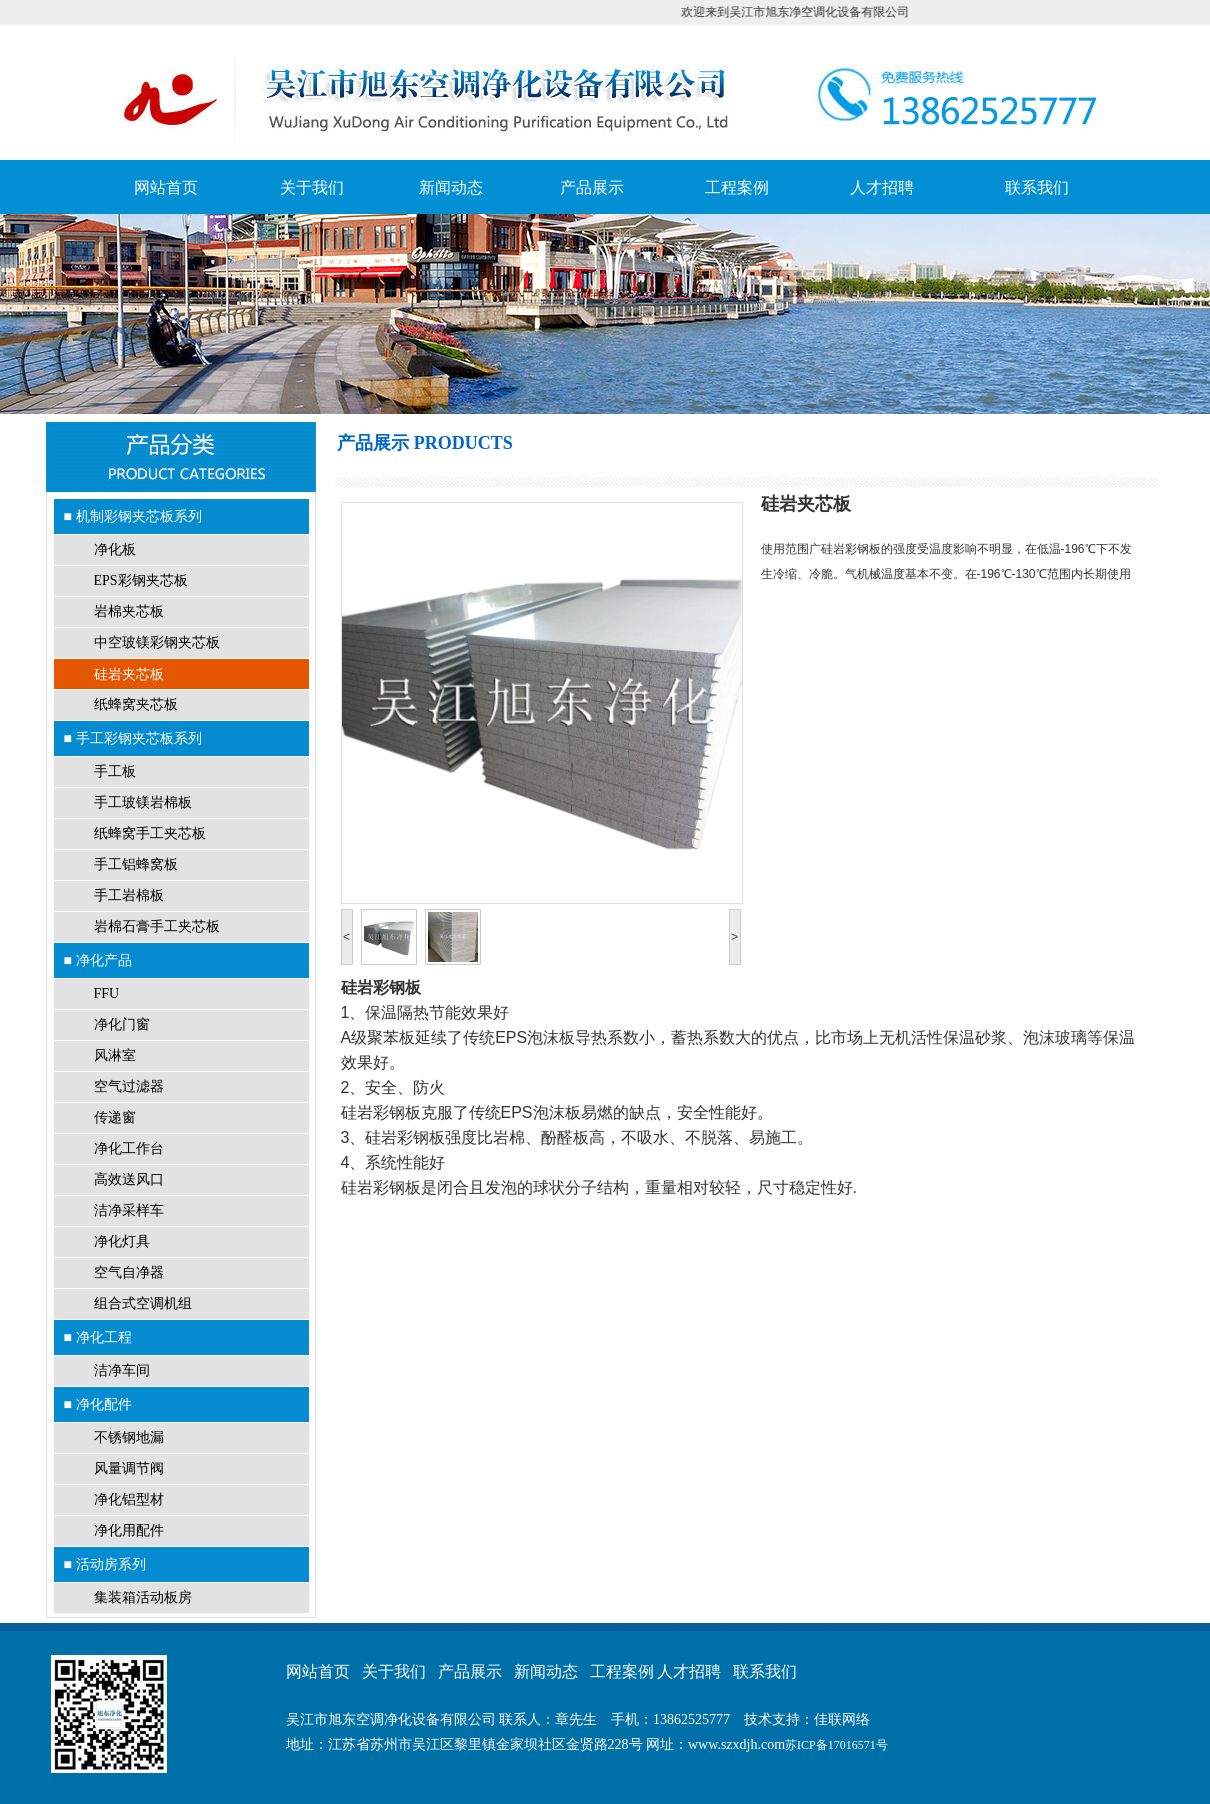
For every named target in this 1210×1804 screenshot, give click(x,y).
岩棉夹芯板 (129, 611)
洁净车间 (122, 1370)
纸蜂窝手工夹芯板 (150, 833)
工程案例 (737, 187)
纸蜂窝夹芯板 (136, 704)
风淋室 (115, 1055)
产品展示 (592, 187)
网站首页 (166, 187)
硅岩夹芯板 (129, 674)
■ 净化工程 (98, 1337)
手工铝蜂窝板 (136, 864)
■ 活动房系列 (105, 1564)
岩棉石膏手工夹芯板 (157, 926)
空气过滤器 (129, 1086)
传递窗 (115, 1117)
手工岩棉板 (129, 895)
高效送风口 (129, 1179)
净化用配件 (129, 1530)
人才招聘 (882, 187)
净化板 (115, 549)
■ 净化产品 (98, 960)
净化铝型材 (129, 1499)
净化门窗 (122, 1024)
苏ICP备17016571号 (836, 1745)
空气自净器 (129, 1272)
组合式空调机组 (143, 1303)
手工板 (115, 771)
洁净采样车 (129, 1210)
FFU (107, 993)
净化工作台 (129, 1148)
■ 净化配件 (98, 1404)
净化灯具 (122, 1241)
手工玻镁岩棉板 (143, 802)
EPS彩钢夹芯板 (141, 580)
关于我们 (312, 187)
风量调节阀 (129, 1468)
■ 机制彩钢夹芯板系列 (133, 516)
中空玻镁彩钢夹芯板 (157, 642)
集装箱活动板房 (143, 1597)
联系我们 (1037, 187)
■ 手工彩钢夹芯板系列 (133, 738)
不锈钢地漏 (129, 1437)
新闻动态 (451, 187)
